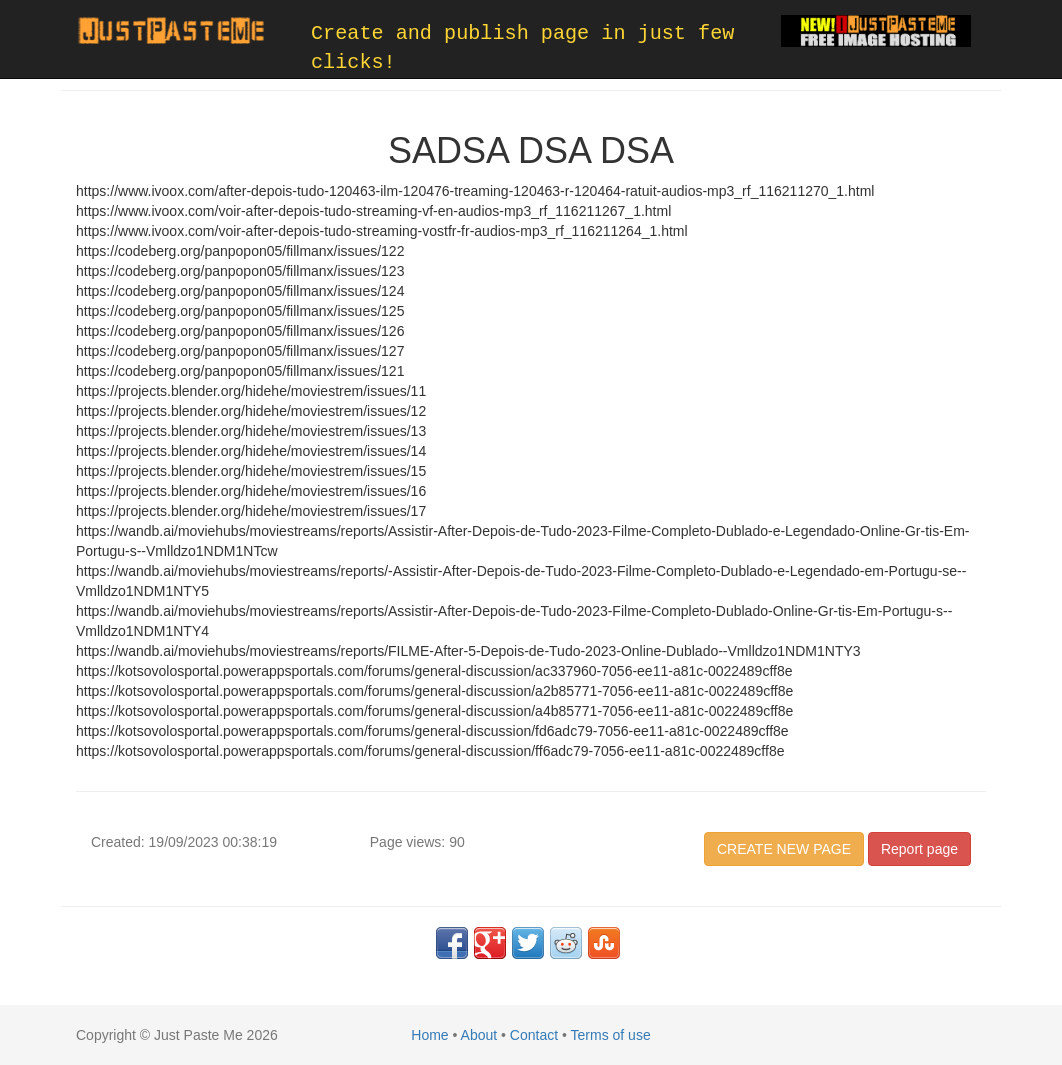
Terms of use (611, 1035)
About (479, 1035)
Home (429, 1035)
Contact (534, 1035)
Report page (919, 849)
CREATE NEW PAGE (784, 849)
